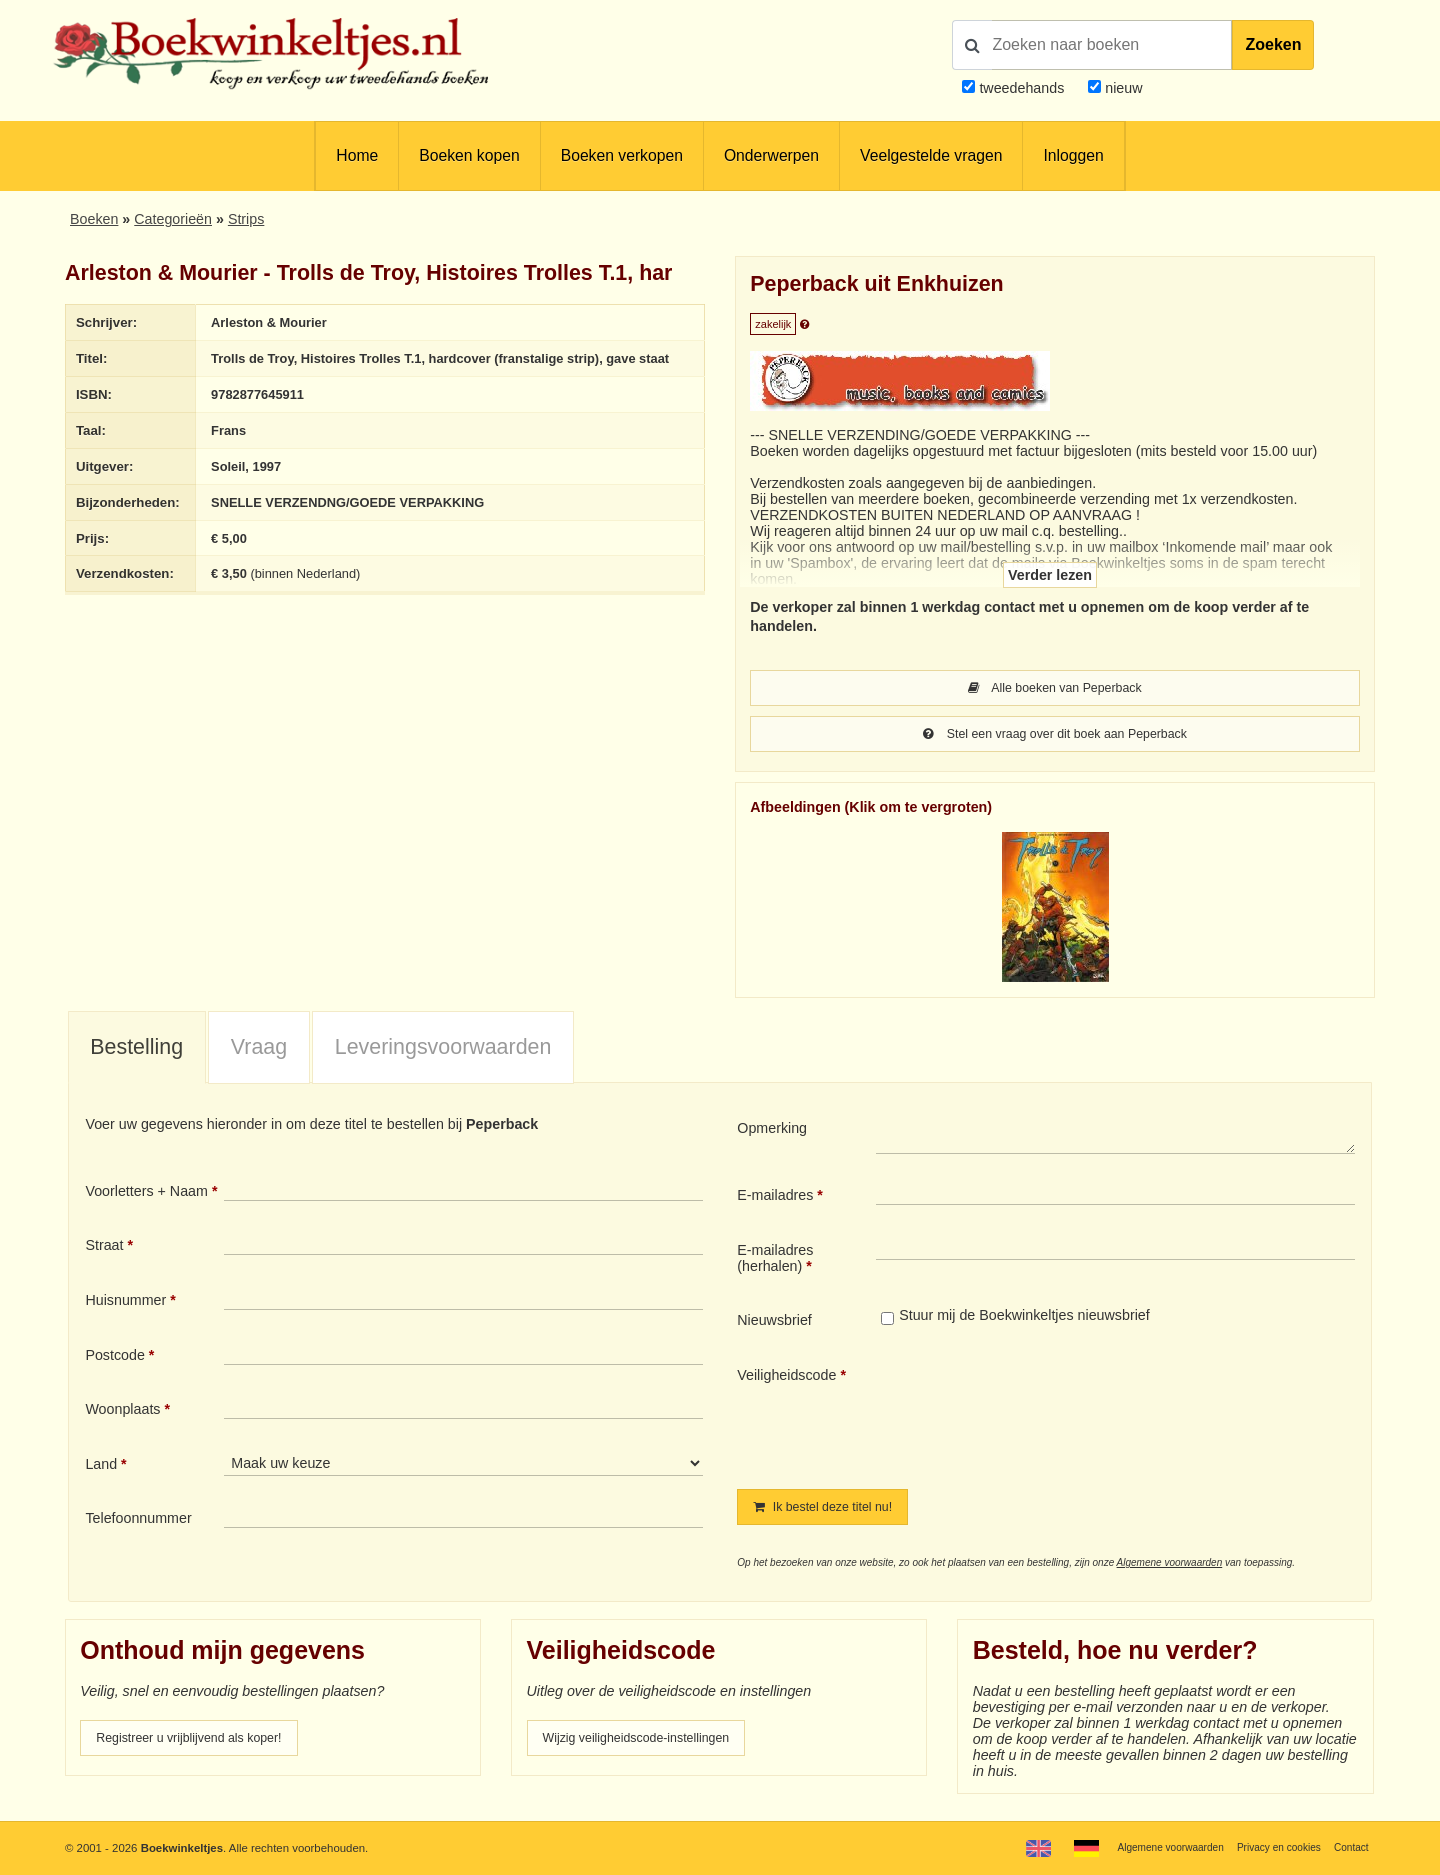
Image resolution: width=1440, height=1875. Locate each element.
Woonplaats (122, 1413)
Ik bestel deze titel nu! (833, 1512)
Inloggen (1073, 155)
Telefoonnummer (138, 1522)
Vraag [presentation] (259, 1051)
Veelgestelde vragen (931, 155)
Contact (1348, 1847)
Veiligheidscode (786, 1379)
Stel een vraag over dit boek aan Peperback (1055, 737)
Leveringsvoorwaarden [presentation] (443, 1051)
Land (101, 1468)
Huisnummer (125, 1304)
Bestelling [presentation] (136, 1051)
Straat (104, 1249)
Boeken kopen (469, 155)
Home (357, 155)
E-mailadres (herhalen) (775, 1262)
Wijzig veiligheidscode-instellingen (651, 1745)
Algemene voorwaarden (1170, 1568)
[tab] (137, 1052)
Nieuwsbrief (774, 1324)
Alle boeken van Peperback (1055, 689)
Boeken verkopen (622, 155)
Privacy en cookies (1268, 1847)
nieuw (1121, 88)
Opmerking (772, 1132)
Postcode (114, 1359)
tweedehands (1021, 88)
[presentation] (1043, 1415)
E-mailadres (775, 1199)
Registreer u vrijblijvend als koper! (203, 1745)
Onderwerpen (771, 155)
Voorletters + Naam (146, 1195)
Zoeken (1273, 44)
